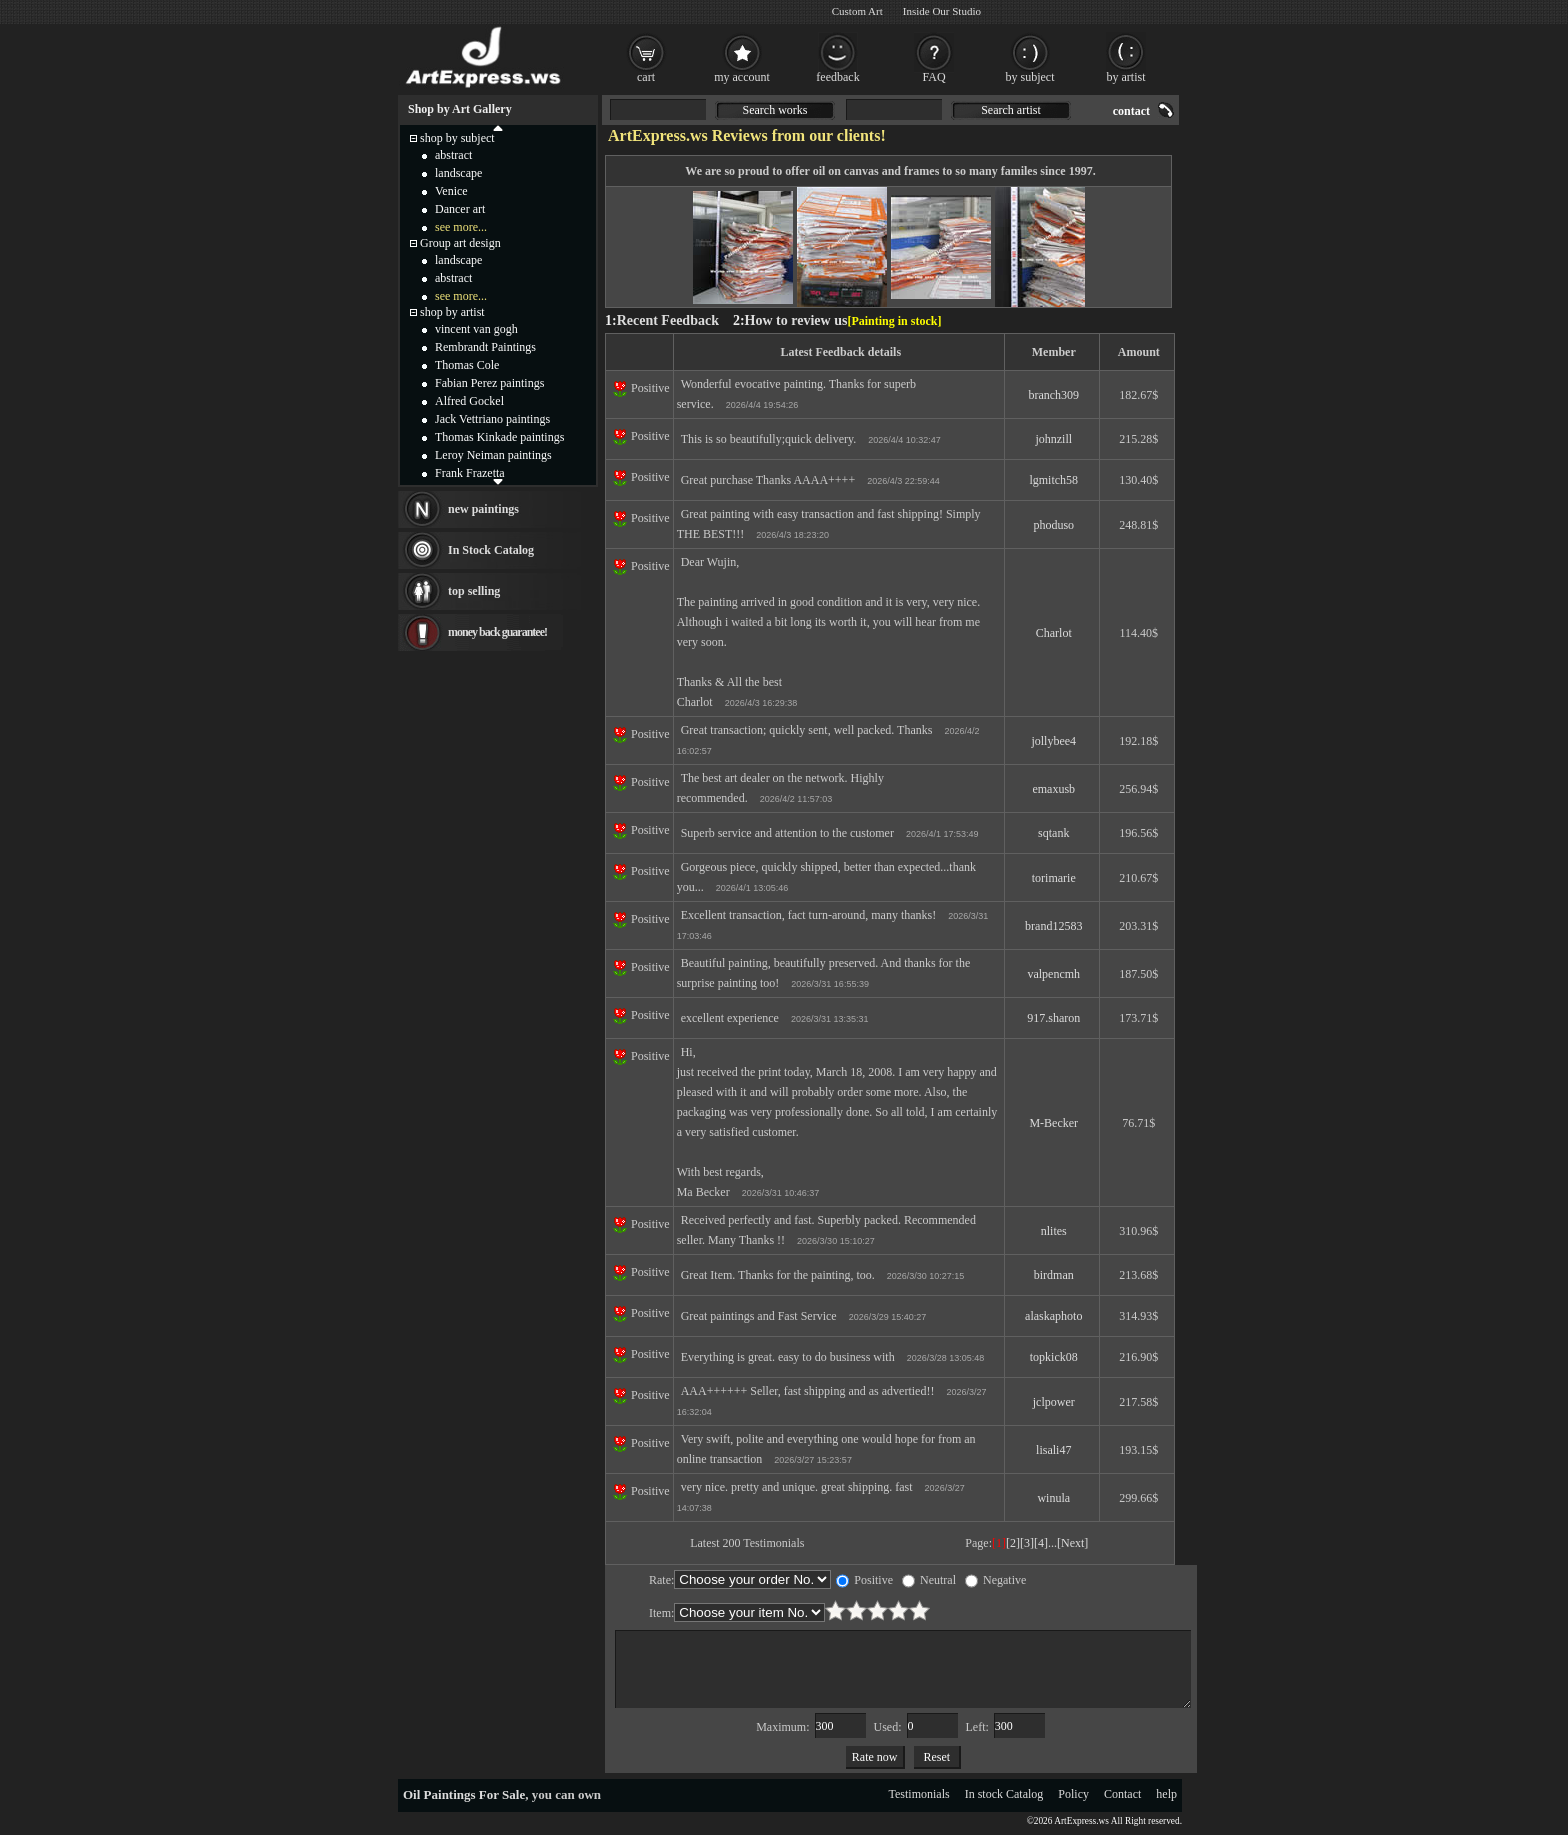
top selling (474, 591)
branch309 (1053, 395)
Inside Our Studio (942, 11)
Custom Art (857, 11)
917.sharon (1053, 1018)
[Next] (1072, 1543)
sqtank (1053, 833)
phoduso (1053, 525)
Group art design (460, 243)
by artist (1126, 77)
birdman (1054, 1275)
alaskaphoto (1053, 1316)
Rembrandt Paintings (485, 347)
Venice (451, 191)
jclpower (1054, 1402)
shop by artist (452, 312)
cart (646, 77)
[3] (1027, 1543)
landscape (458, 173)
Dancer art (460, 209)
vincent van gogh (476, 329)
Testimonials (919, 1794)
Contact (1122, 1794)
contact (1131, 111)
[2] (1013, 1543)
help (1166, 1794)
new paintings (483, 509)
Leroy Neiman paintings (493, 455)
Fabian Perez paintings (489, 383)
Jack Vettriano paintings (492, 419)
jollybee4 (1053, 741)
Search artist (1011, 110)
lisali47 (1053, 1450)
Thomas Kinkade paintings (499, 437)
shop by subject (457, 138)
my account (742, 77)
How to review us (796, 320)
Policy (1073, 1794)
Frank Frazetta (470, 473)
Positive (864, 1580)
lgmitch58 (1053, 480)
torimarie (1054, 878)
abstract (453, 155)
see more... (461, 227)
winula (1053, 1498)
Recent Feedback (668, 320)
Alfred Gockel (469, 401)
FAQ (933, 77)
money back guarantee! (497, 632)
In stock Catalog (1004, 1794)
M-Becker (1053, 1123)
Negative (995, 1580)
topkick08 (1054, 1357)
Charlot (1054, 633)
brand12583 (1053, 926)
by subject (1030, 77)
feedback (837, 77)
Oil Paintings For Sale (464, 1794)
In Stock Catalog (491, 550)
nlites (1054, 1231)
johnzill (1053, 439)
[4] (1041, 1543)
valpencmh (1053, 974)
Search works (775, 110)
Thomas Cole (467, 365)
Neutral (929, 1580)
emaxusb (1053, 789)
